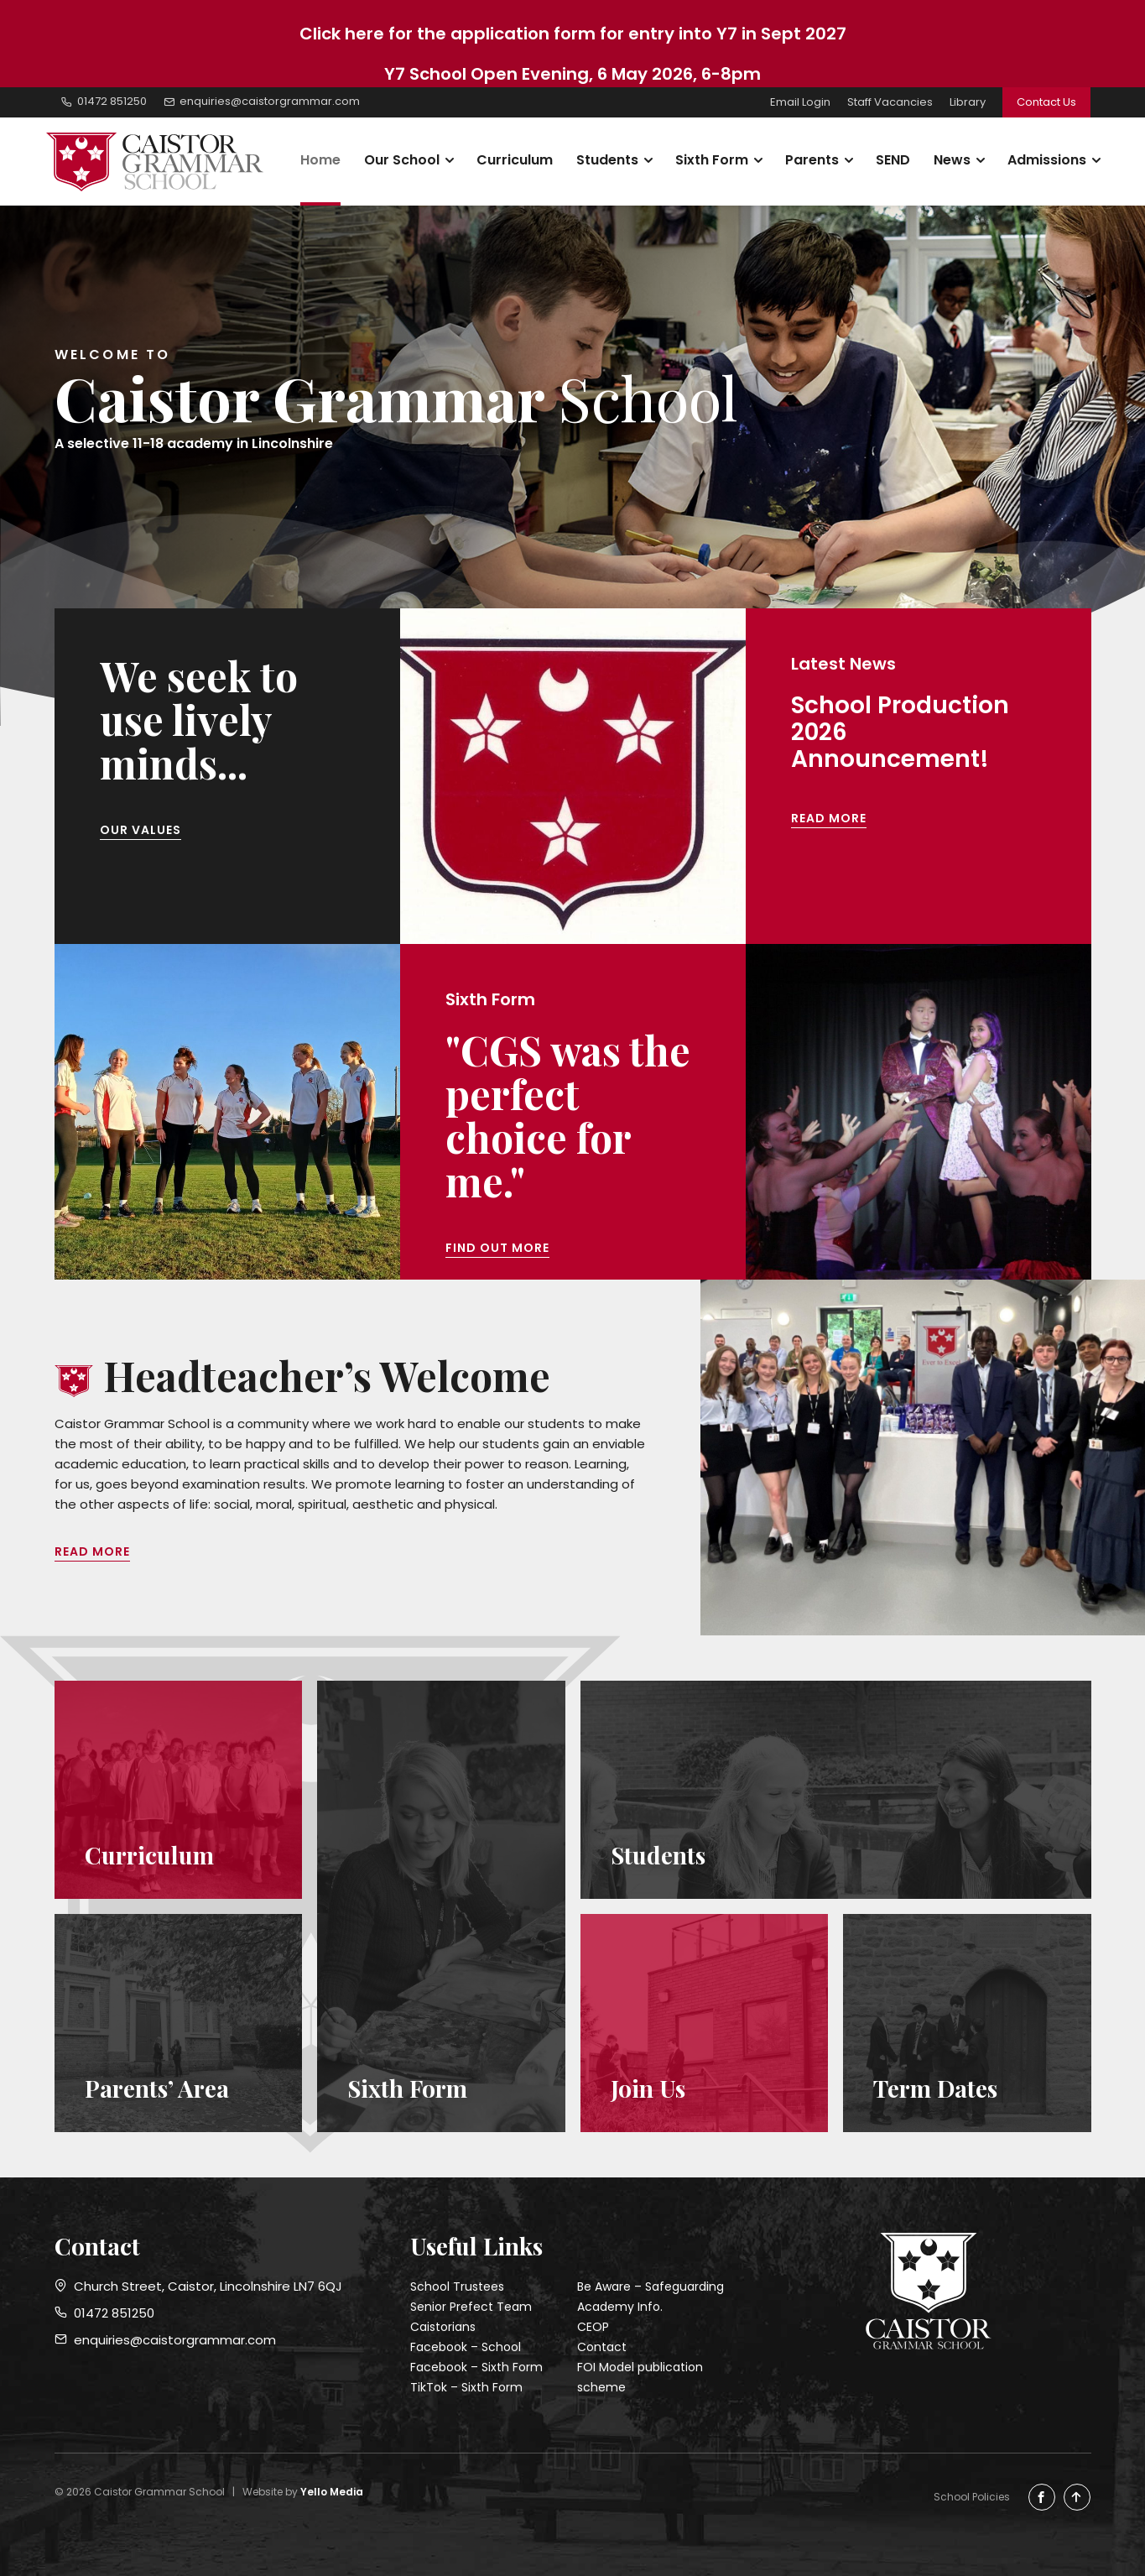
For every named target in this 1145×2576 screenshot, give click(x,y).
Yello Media (331, 2492)
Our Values (140, 829)
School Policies (972, 2497)
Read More (829, 818)
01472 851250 (104, 2313)
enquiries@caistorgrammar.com (165, 2340)
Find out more (497, 1247)
